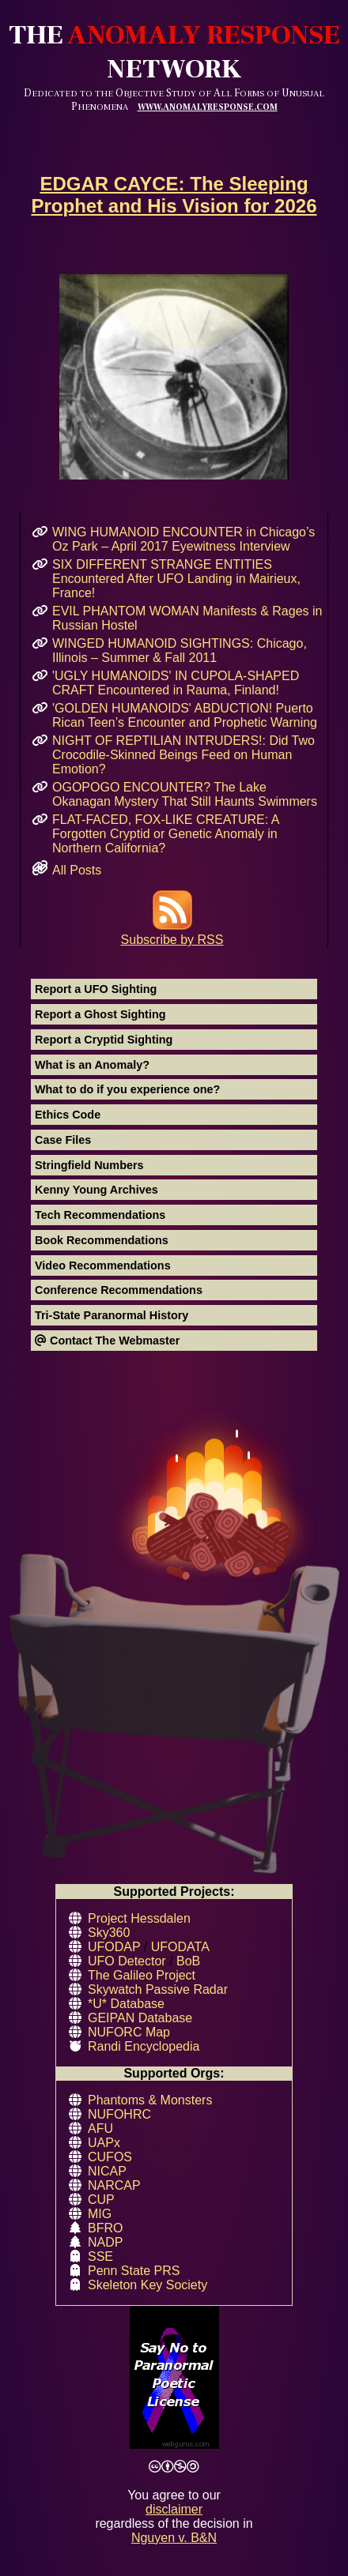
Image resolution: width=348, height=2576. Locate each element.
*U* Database (126, 2003)
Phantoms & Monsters (150, 2100)
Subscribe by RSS (172, 932)
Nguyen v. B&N (174, 2537)
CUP (101, 2199)
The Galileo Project (141, 1975)
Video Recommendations (103, 1265)
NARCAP (114, 2185)
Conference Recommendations (118, 1290)
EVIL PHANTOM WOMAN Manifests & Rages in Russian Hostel (187, 618)
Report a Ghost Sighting (100, 1014)
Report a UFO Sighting (96, 989)
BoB (188, 1961)
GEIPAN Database (140, 2018)
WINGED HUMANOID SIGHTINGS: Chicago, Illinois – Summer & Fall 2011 (179, 650)
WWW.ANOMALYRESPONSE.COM (208, 107)
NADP (105, 2242)
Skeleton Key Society (147, 2285)
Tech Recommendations (100, 1215)
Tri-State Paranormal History (111, 1315)
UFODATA (180, 1947)
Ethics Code (67, 1114)
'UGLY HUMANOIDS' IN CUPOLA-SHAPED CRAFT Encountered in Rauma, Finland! (175, 683)
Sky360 (109, 1932)
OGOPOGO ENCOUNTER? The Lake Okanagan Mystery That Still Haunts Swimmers (184, 794)
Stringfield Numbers (89, 1165)
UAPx (104, 2142)
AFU (100, 2128)
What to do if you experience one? (127, 1089)
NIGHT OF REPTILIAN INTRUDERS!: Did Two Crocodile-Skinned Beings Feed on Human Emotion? (183, 755)
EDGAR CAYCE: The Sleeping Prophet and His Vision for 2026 (174, 194)
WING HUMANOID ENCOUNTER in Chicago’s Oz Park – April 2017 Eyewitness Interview (183, 539)
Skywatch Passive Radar (158, 1989)
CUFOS (110, 2157)
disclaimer (174, 2509)
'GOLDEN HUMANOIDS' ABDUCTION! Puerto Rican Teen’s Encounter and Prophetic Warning (184, 715)
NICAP (107, 2171)
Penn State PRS (134, 2270)
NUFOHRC (119, 2114)
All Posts (76, 870)
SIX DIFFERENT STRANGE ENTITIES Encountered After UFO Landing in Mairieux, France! (176, 579)
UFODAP (114, 1947)
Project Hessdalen (139, 1918)
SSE (100, 2256)
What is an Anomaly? (92, 1065)
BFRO (105, 2228)
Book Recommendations (101, 1240)
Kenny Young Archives (96, 1189)
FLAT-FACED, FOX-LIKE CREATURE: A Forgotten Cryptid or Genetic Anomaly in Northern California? (165, 834)
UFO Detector (127, 1961)
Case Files (63, 1140)
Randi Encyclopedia (143, 2046)
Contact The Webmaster (107, 1340)
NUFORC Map (129, 2032)
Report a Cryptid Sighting (103, 1039)
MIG (100, 2214)
